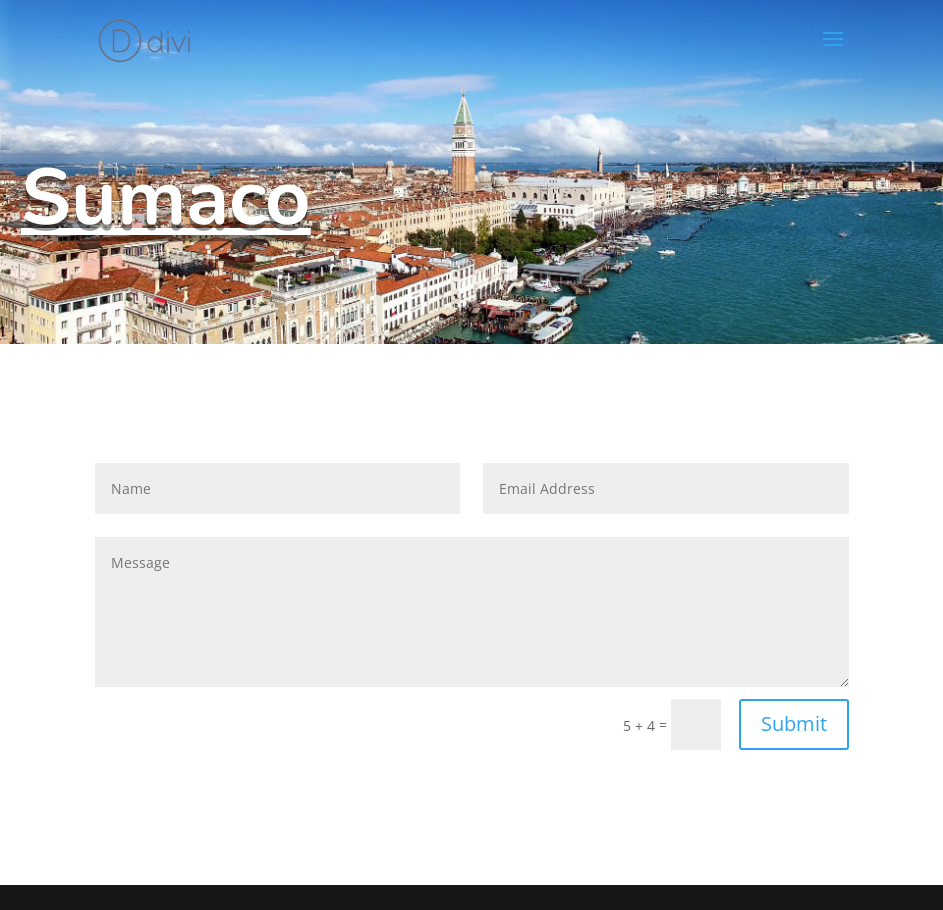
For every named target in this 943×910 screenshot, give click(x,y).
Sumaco (166, 198)
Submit (794, 723)
